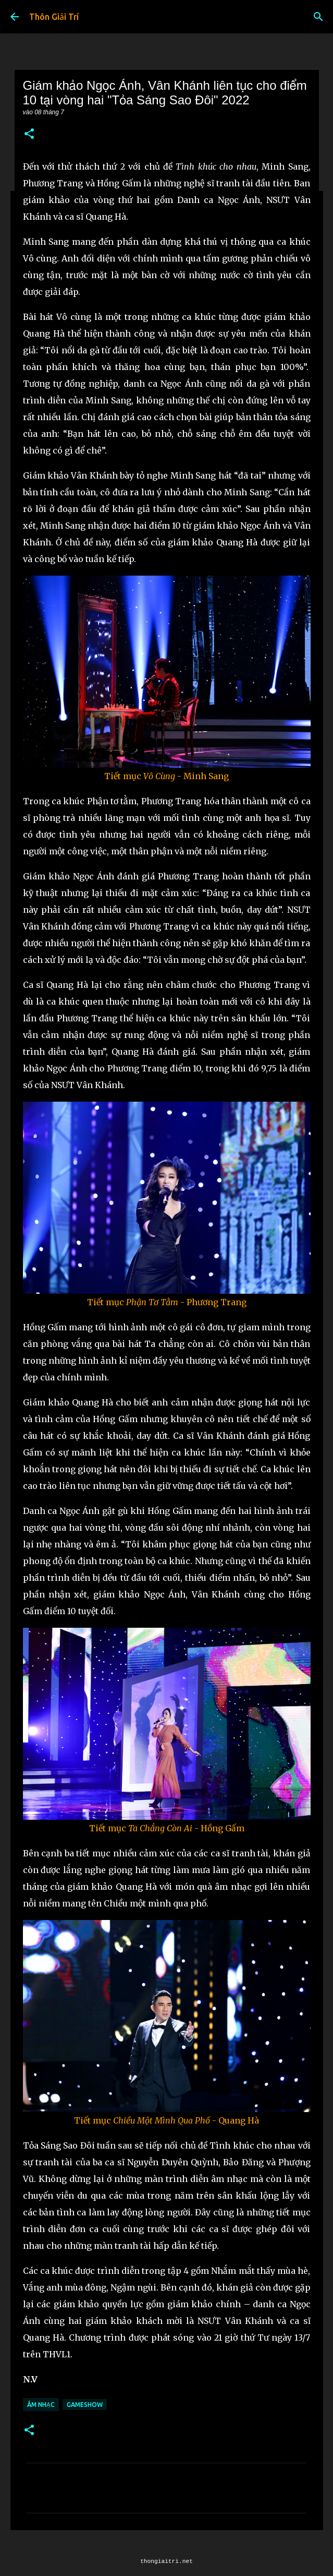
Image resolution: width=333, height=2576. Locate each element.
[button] (29, 134)
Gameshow (85, 2404)
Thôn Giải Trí (54, 16)
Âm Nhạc (41, 2404)
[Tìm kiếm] (318, 16)
